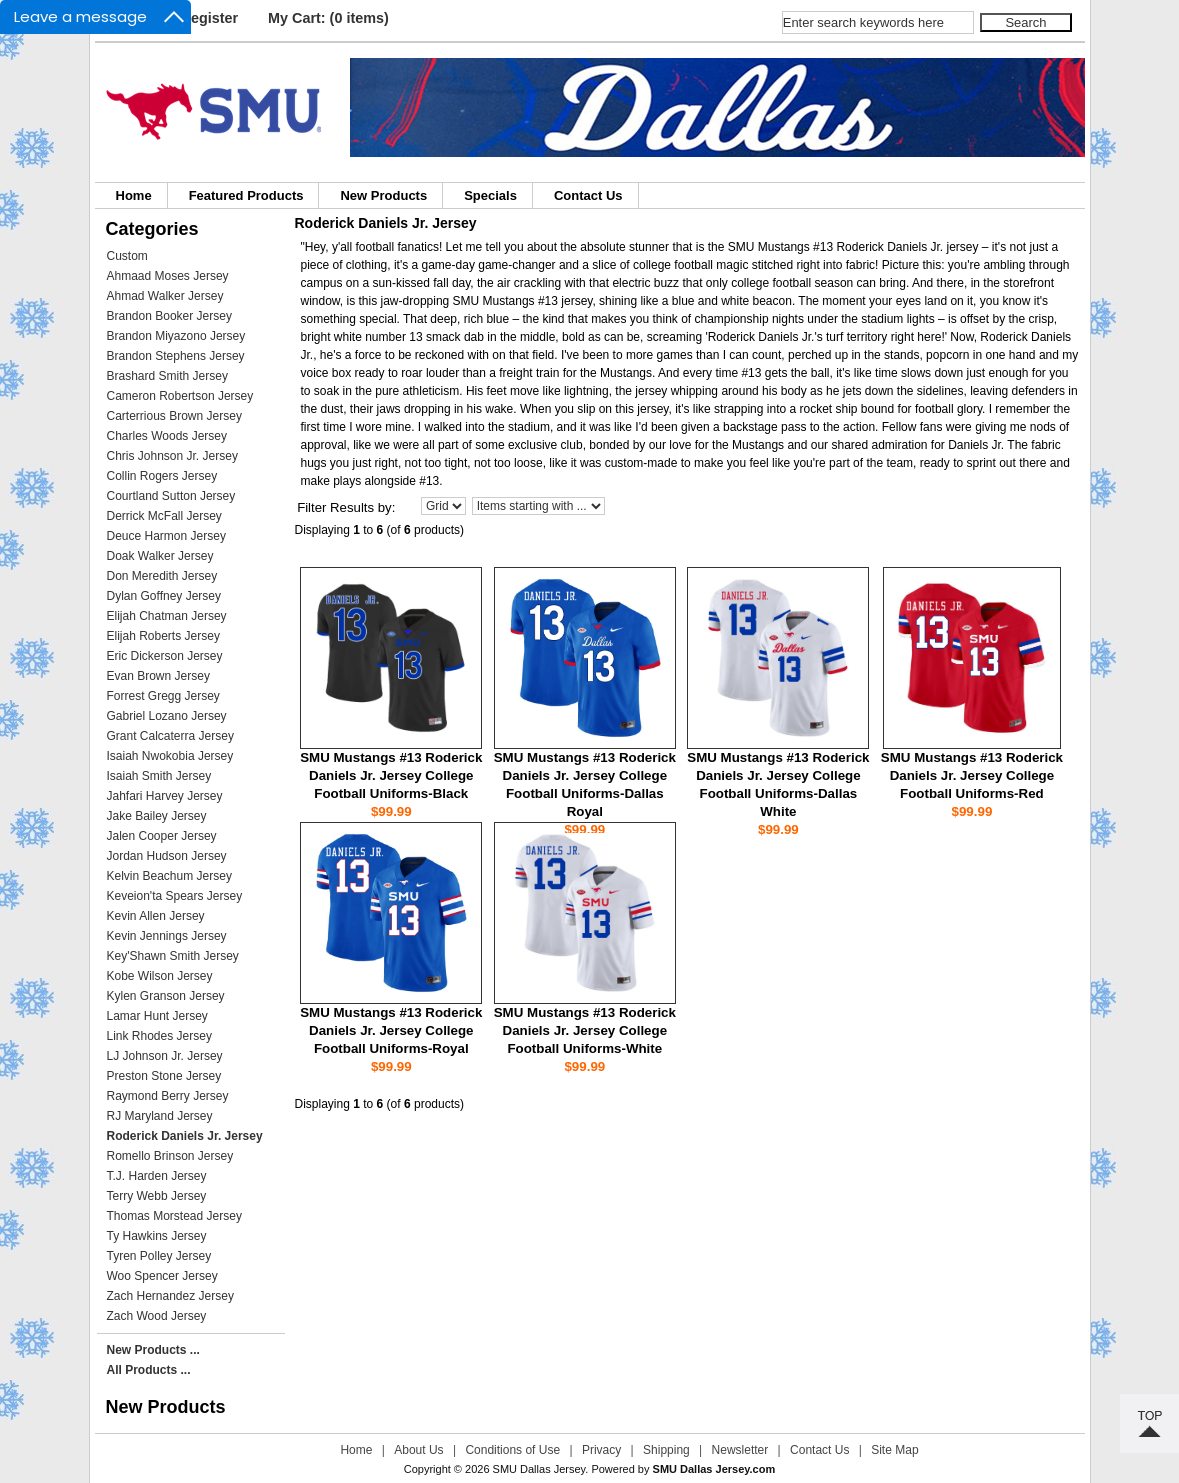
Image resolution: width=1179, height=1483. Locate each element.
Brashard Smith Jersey (167, 376)
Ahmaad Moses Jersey (168, 276)
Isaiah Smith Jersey (159, 776)
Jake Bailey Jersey (157, 816)
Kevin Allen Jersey (156, 916)
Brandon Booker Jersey (169, 316)
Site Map (894, 1450)
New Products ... (153, 1350)
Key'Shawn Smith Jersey (173, 956)
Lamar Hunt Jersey (157, 1016)
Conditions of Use (512, 1450)
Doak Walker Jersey (160, 556)
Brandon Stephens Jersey (176, 356)
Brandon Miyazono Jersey (176, 336)
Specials (490, 195)
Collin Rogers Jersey (162, 476)
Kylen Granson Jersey (166, 996)
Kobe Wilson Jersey (160, 976)
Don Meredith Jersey (162, 576)
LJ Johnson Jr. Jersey (165, 1056)
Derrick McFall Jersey (164, 516)
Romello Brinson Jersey (170, 1156)
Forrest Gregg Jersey (163, 696)
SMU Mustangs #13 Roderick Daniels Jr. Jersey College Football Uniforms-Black (391, 775)
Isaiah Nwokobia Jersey (170, 756)
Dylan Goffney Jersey (164, 596)
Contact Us (588, 195)
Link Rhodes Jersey (159, 1036)
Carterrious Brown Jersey (174, 416)
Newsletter (740, 1450)
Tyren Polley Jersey (159, 1256)
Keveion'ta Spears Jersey (175, 896)
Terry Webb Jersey (157, 1196)
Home (134, 195)
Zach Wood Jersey (157, 1316)
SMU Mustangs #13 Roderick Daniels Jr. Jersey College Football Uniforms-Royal (391, 1030)
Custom (127, 256)
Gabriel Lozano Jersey (167, 716)
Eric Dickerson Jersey (165, 656)
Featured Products (246, 195)
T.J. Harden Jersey (157, 1176)
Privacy (601, 1450)
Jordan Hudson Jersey (167, 856)
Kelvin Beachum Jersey (169, 876)
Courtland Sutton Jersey (171, 496)
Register (210, 18)
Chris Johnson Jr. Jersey (172, 456)
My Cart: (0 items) (328, 18)
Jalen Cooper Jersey (162, 836)
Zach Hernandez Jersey (170, 1296)
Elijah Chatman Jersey (167, 616)
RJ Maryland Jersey (160, 1116)
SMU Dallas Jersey (539, 1469)
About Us (418, 1450)
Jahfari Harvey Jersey (165, 796)
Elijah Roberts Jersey (163, 636)
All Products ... (149, 1370)
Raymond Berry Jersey (168, 1096)
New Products (383, 195)
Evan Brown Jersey (158, 676)
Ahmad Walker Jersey (165, 296)
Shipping (666, 1450)
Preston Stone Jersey (164, 1076)
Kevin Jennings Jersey (167, 936)
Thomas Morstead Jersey (174, 1216)
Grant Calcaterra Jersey (170, 736)
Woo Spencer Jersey (162, 1276)
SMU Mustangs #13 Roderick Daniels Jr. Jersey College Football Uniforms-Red (972, 775)
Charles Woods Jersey (167, 436)
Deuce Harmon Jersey (166, 536)
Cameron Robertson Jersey (180, 396)
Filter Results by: (346, 507)
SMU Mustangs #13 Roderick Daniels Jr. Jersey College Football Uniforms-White (585, 1030)
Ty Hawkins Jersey (157, 1236)
